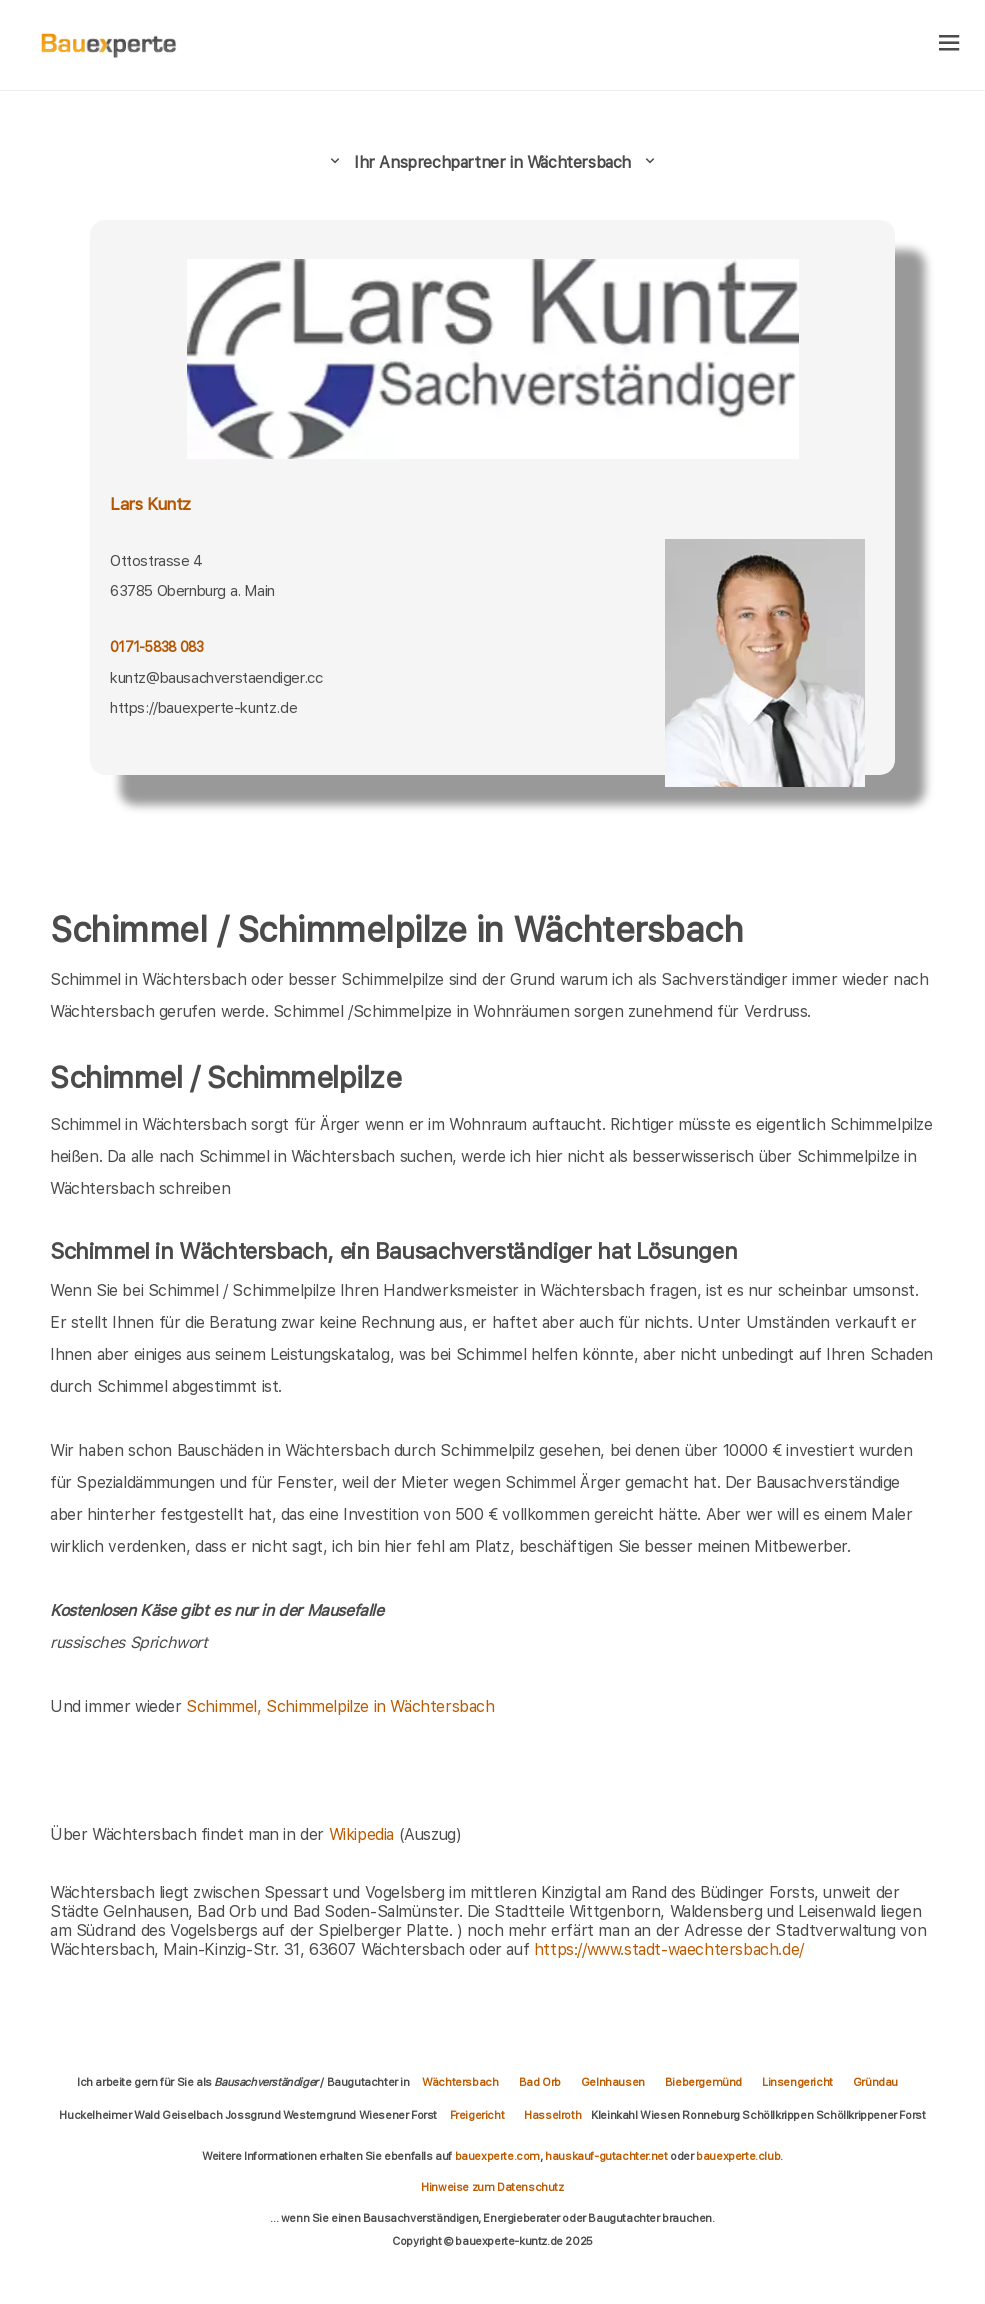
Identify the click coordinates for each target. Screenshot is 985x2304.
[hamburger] (949, 44)
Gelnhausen (613, 2082)
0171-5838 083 (156, 647)
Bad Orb (540, 2082)
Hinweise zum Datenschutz (492, 2187)
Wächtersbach (460, 2082)
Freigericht (477, 2115)
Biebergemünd (703, 2082)
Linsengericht (797, 2082)
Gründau (875, 2082)
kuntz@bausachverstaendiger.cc (216, 678)
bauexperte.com (497, 2156)
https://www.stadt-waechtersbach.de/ (669, 1949)
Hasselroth (552, 2115)
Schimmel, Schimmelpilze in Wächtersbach (340, 1706)
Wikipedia (364, 1834)
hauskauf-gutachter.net (606, 2156)
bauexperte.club (738, 2156)
